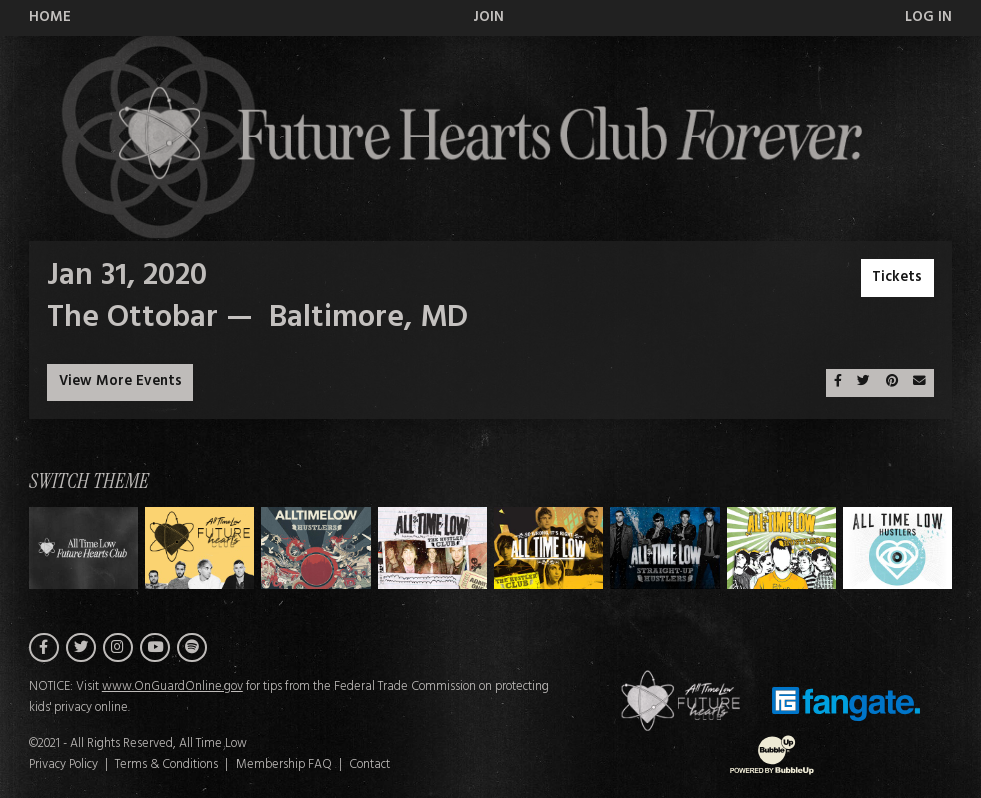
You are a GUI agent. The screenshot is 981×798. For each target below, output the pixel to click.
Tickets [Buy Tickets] (897, 277)
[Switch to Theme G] (897, 548)
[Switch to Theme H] (83, 548)
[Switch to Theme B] (315, 548)
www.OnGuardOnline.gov (172, 687)
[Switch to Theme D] (548, 548)
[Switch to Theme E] (664, 548)
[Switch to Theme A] (199, 548)
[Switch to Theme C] (432, 548)
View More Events (120, 381)
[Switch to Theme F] (781, 548)
